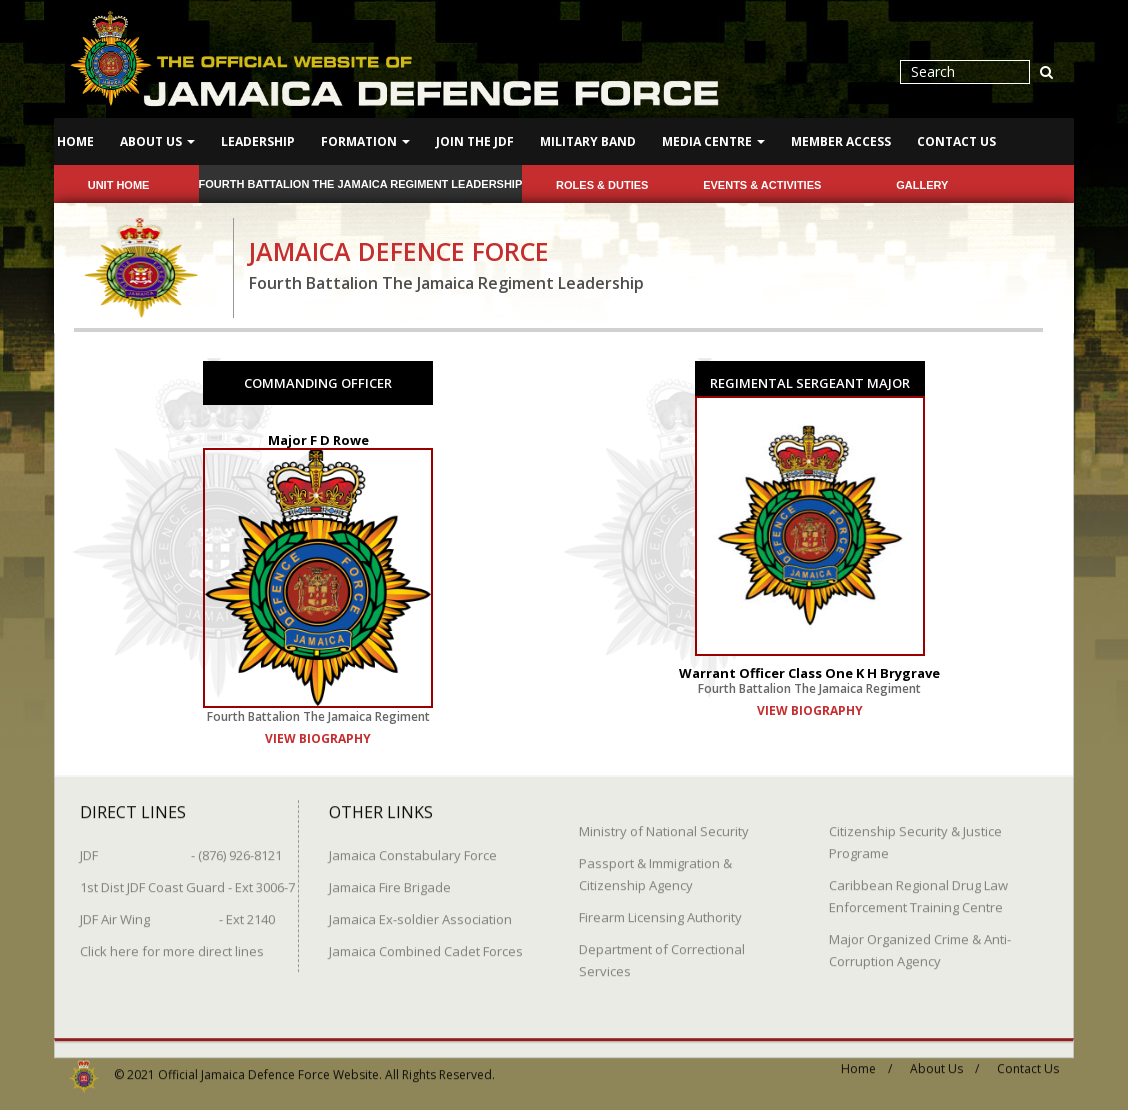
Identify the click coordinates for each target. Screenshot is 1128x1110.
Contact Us (956, 141)
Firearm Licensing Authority (660, 909)
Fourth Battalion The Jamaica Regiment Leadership (361, 184)
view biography (318, 737)
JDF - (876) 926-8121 (181, 847)
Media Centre (713, 141)
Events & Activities (762, 185)
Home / (866, 1060)
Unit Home (119, 185)
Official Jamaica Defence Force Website (268, 1066)
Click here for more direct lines (172, 943)
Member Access (841, 141)
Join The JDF (475, 141)
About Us (157, 141)
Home (75, 141)
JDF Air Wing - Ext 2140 (177, 911)
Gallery (922, 185)
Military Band (588, 141)
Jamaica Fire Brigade (390, 879)
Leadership (258, 141)
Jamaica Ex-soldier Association (420, 911)
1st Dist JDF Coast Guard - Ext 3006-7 (187, 879)
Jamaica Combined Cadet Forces (426, 943)
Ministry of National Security (664, 823)
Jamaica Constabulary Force (413, 847)
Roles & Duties (602, 185)
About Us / (944, 1060)
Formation (365, 141)
